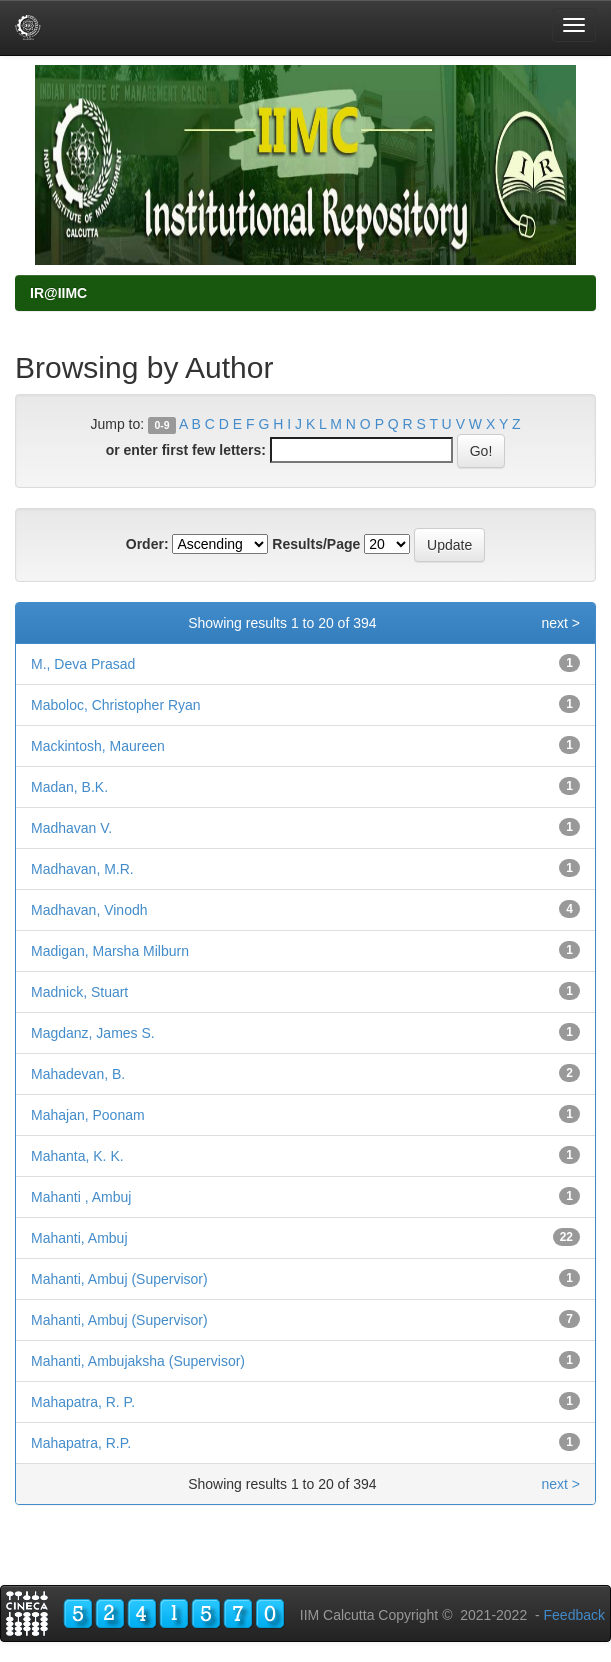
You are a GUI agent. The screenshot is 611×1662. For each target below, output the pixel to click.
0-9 (161, 425)
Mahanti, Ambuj (79, 1238)
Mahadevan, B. (78, 1074)
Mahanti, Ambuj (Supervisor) (119, 1279)
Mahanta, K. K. (77, 1156)
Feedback (574, 1615)
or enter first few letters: (186, 450)
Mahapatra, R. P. (83, 1402)
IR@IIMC (58, 293)
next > (560, 623)
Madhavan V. (71, 828)
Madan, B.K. (69, 787)
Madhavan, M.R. (82, 869)
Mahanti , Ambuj (81, 1197)
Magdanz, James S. (93, 1033)
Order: (147, 544)
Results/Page (316, 544)
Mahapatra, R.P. (81, 1443)
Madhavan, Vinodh (89, 910)
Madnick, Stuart (79, 992)
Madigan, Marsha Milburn (110, 951)
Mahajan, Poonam (88, 1115)
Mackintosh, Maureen (98, 746)
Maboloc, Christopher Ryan (116, 705)
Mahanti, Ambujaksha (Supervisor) (138, 1361)
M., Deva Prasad (83, 664)
